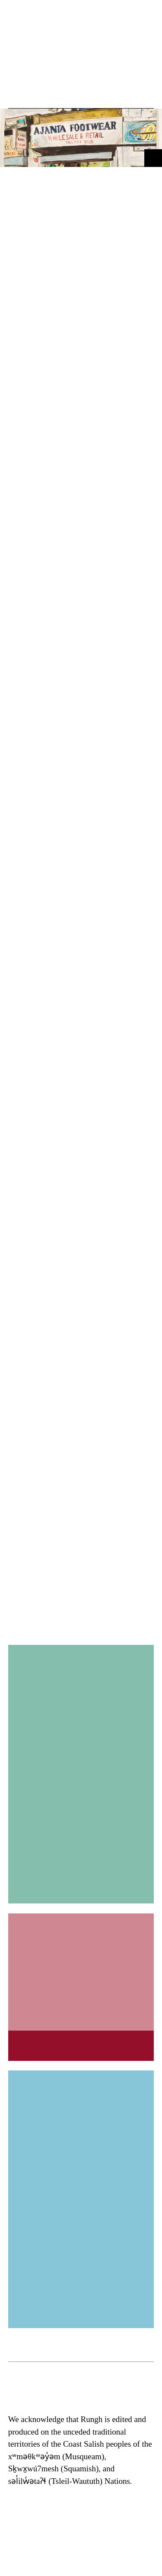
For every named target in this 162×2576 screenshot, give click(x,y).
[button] (17, 91)
